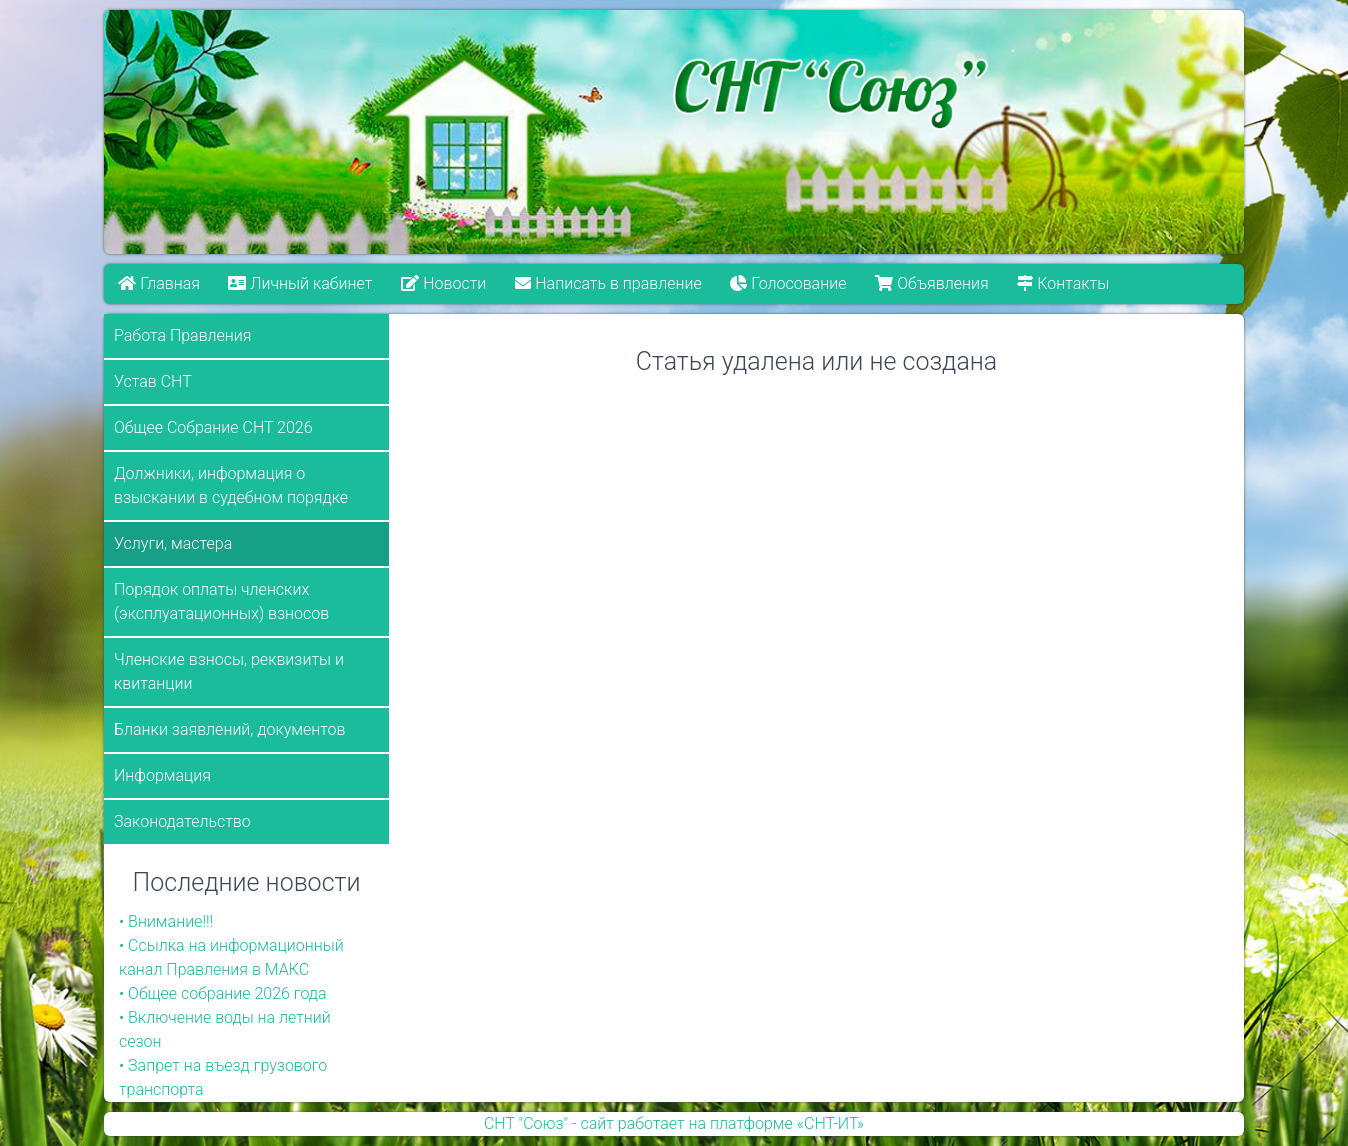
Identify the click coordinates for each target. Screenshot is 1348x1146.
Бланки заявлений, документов (230, 729)
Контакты (1063, 283)
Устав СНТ (153, 381)
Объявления (931, 283)
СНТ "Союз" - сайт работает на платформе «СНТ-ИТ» (674, 1123)
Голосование (788, 283)
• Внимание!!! (166, 921)
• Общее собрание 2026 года (223, 993)
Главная (159, 283)
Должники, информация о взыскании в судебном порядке (231, 485)
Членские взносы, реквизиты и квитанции (229, 671)
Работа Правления (183, 335)
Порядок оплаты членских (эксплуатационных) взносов (221, 601)
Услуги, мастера (173, 543)
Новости (443, 283)
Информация (162, 775)
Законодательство (182, 821)
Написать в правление (608, 283)
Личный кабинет (301, 283)
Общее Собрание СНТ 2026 (213, 427)
